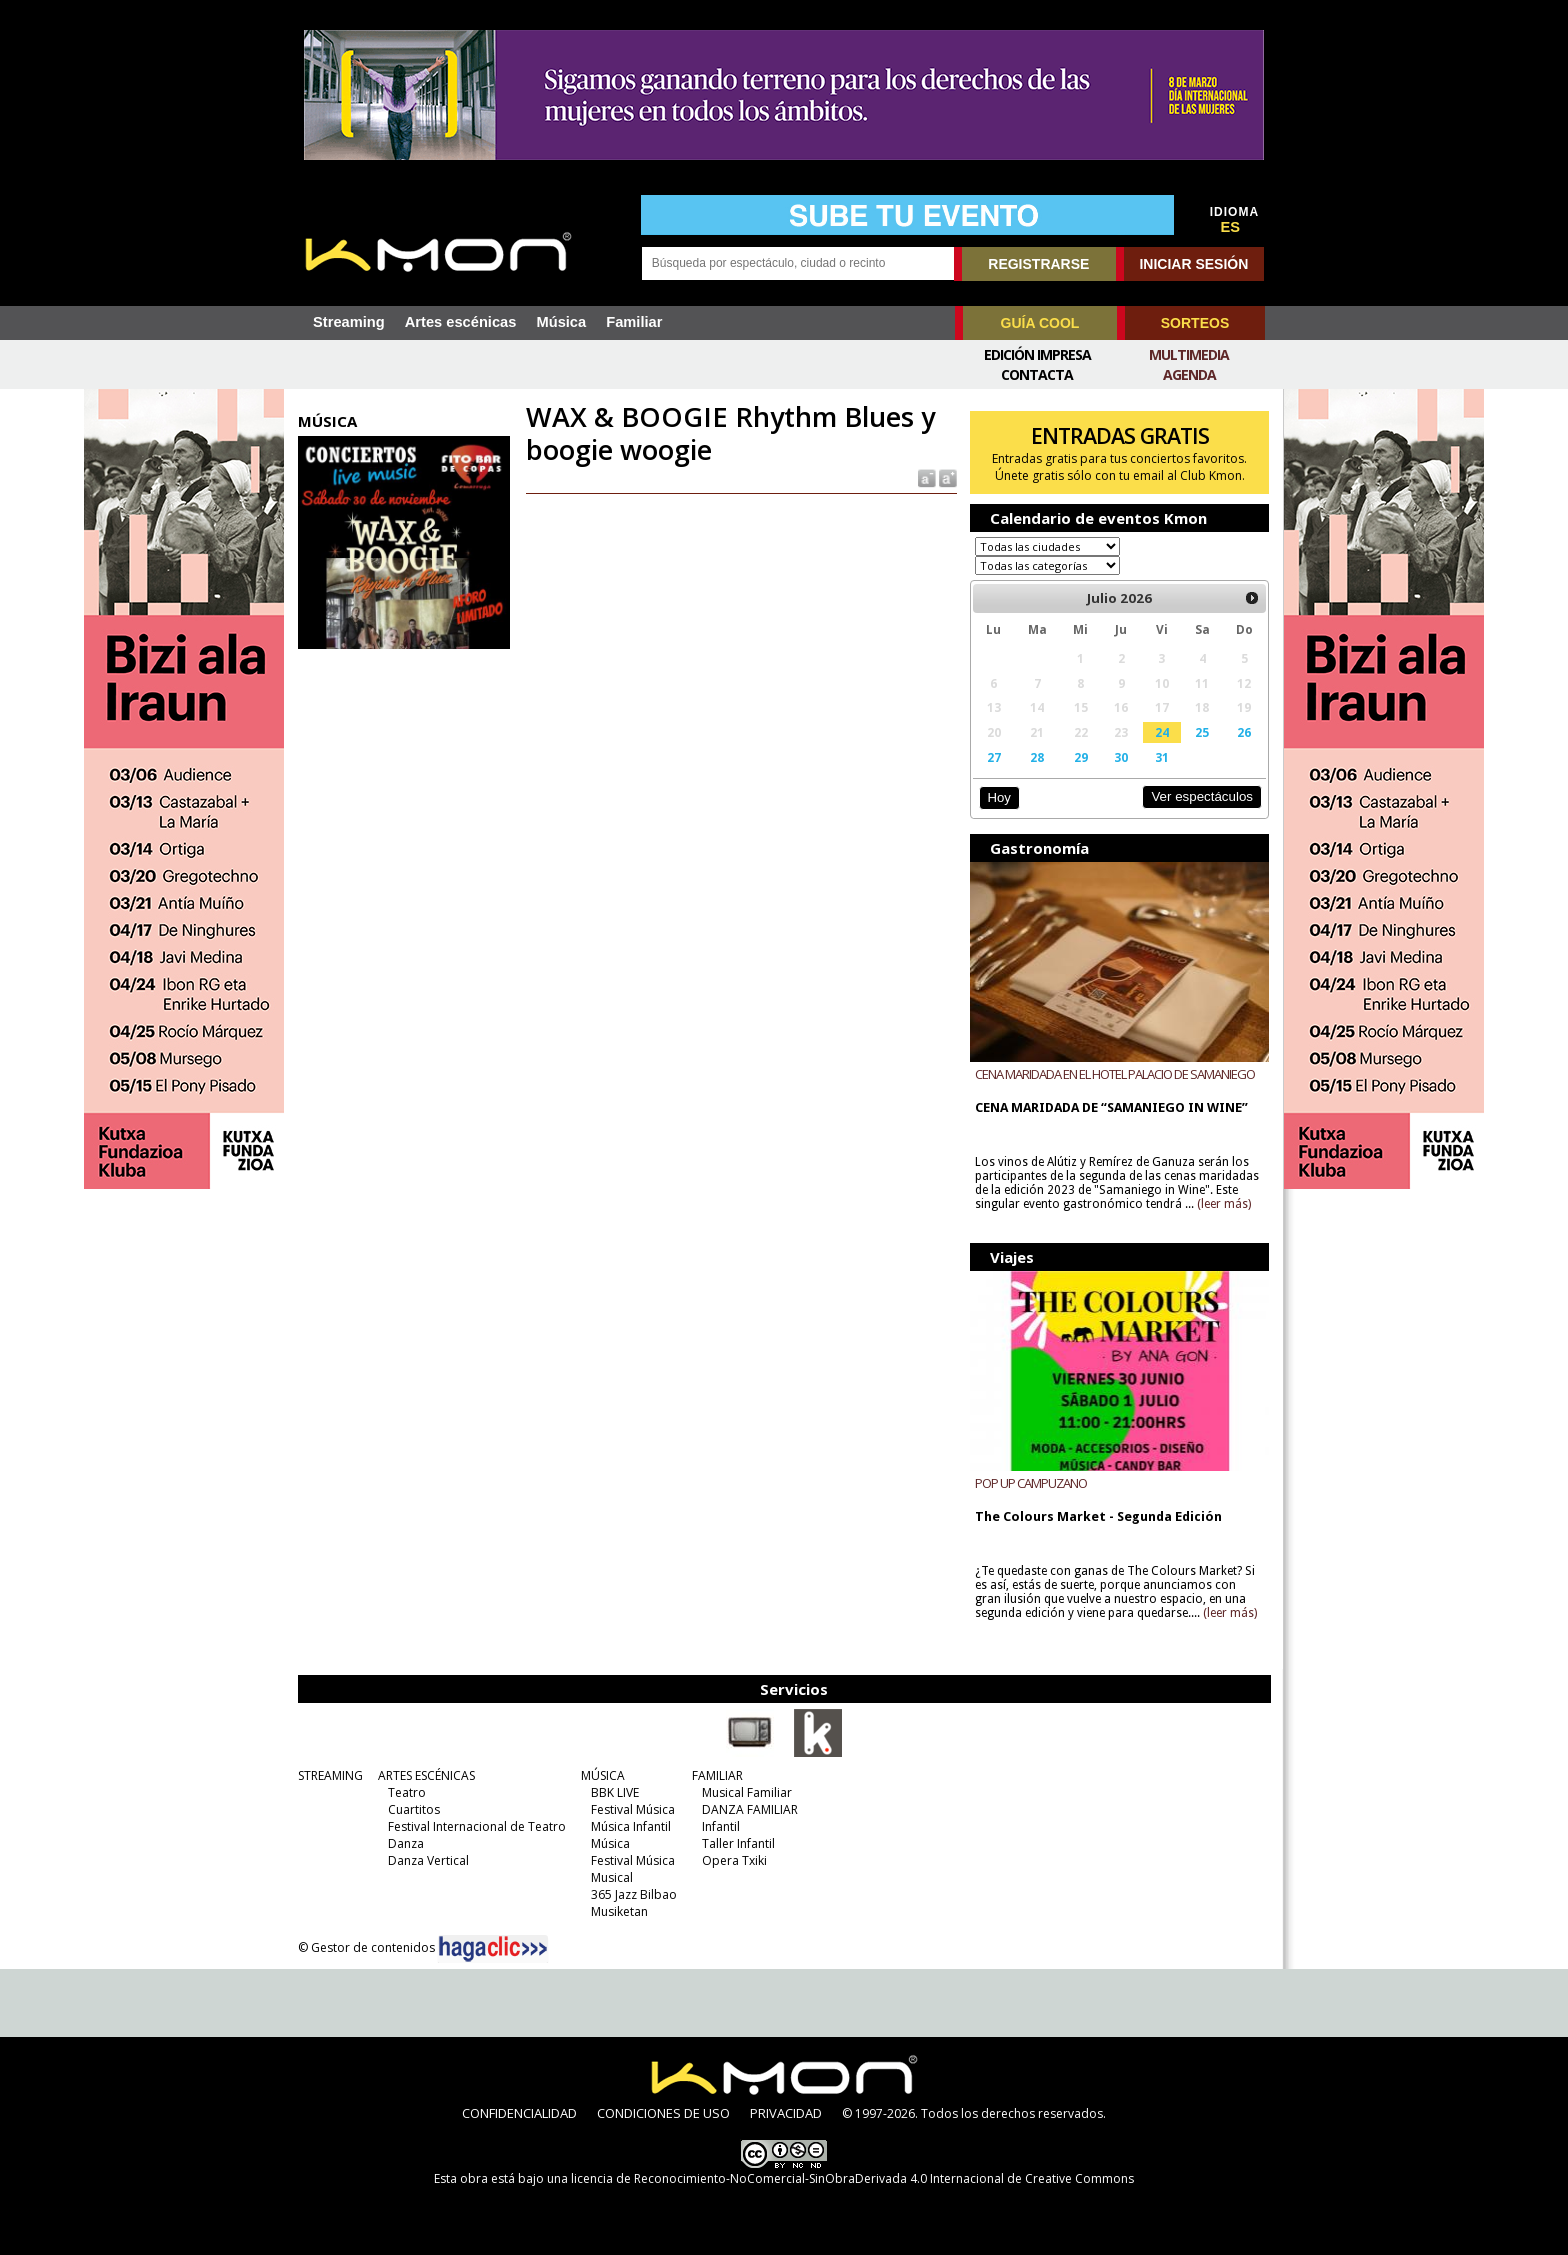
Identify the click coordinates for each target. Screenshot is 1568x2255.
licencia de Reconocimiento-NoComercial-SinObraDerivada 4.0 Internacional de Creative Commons (852, 2178)
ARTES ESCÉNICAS (426, 1775)
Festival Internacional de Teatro (477, 1826)
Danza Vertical (428, 1860)
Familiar (634, 322)
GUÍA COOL (1040, 323)
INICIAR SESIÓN (1193, 264)
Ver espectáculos (1202, 796)
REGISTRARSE (1038, 264)
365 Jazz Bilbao (634, 1894)
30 (1121, 757)
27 (994, 757)
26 (1244, 732)
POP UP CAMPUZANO (1031, 1483)
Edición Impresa (1037, 354)
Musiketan (619, 1911)
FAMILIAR (717, 1775)
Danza (406, 1843)
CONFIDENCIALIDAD (519, 2113)
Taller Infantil (738, 1843)
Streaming (349, 322)
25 (1202, 732)
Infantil (721, 1826)
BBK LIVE (615, 1792)
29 (1081, 757)
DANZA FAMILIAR (750, 1809)
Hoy (998, 797)
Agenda (1189, 374)
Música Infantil (631, 1826)
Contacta (1037, 374)
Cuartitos (414, 1809)
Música (561, 322)
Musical (612, 1877)
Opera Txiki (734, 1860)
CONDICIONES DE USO (663, 2113)
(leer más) (1224, 1204)
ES (1231, 227)
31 (1162, 757)
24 (1162, 732)
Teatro (407, 1792)
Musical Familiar (747, 1792)
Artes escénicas (461, 322)
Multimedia (1189, 354)
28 (1037, 757)
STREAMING (330, 1775)
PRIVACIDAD (786, 2113)
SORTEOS (1195, 323)
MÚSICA (603, 1775)
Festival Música (633, 1809)
